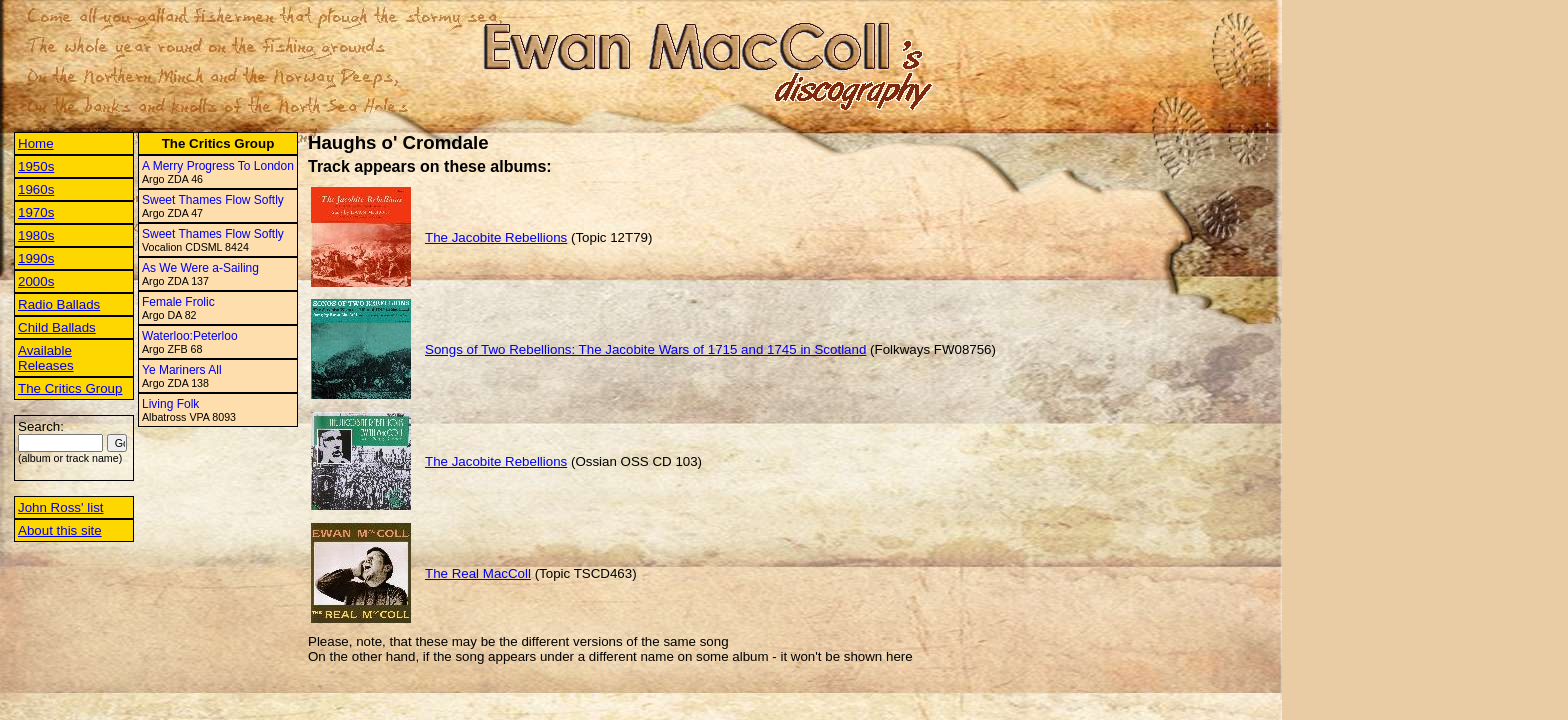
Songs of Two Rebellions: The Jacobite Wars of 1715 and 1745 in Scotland (645, 349)
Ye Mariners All (182, 370)
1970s (36, 212)
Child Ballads (57, 327)
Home (36, 143)
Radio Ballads (59, 304)
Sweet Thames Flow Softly (213, 200)
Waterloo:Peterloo (190, 336)
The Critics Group (70, 388)
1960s (36, 189)
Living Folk (170, 404)
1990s (36, 258)
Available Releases (46, 358)
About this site (60, 530)
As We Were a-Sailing (200, 268)
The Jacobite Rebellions (496, 237)
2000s (36, 281)
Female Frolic (178, 302)
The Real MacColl (478, 573)
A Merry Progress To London (218, 166)
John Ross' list (61, 507)
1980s (36, 235)
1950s (36, 166)
